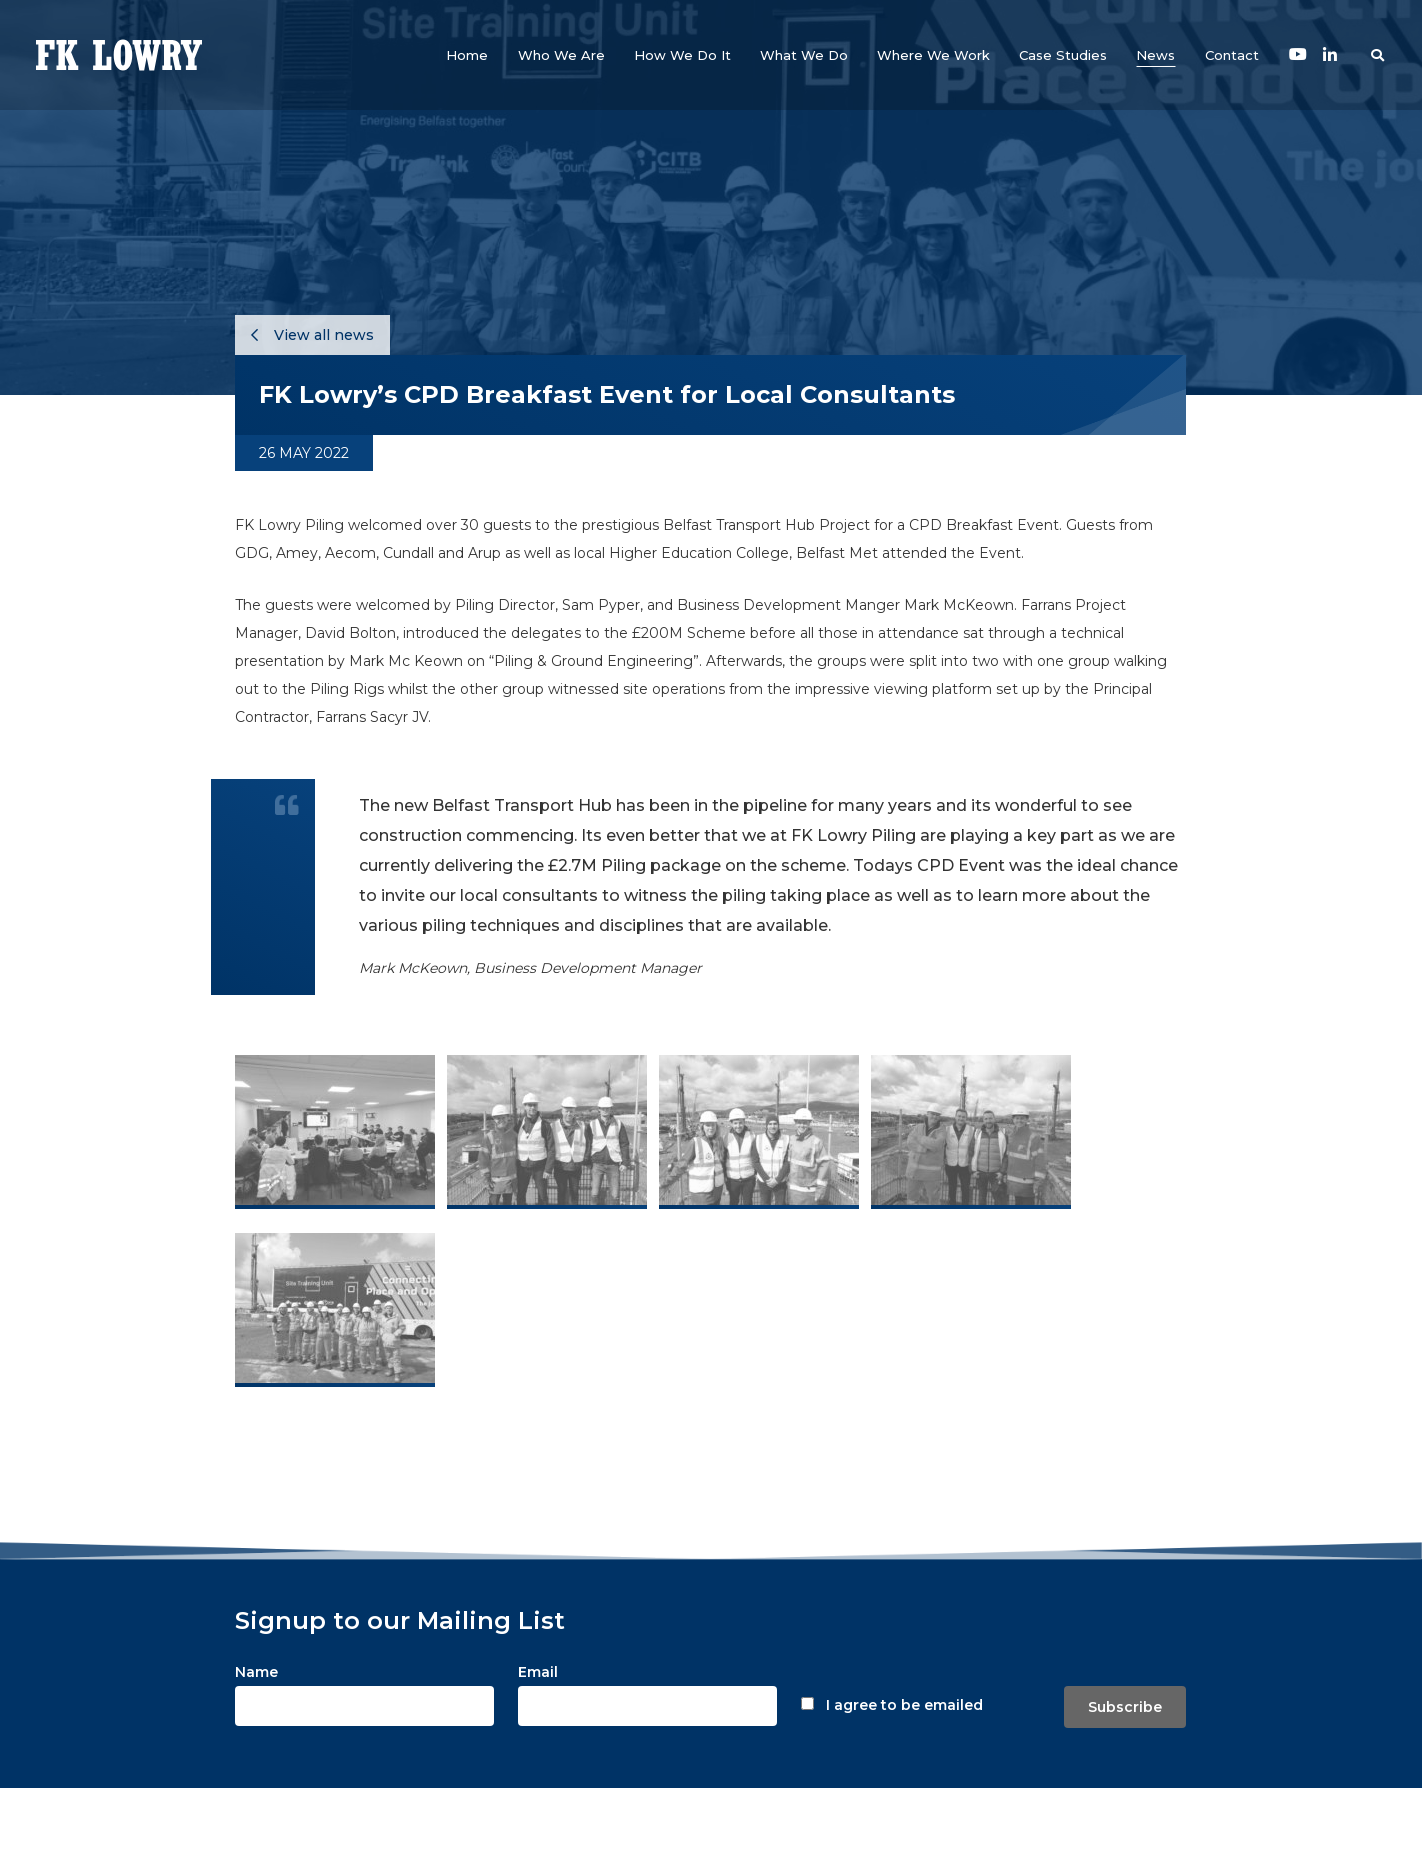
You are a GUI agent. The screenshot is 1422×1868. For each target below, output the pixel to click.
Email (538, 1672)
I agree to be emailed (904, 1705)
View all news (312, 335)
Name (256, 1672)
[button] (561, 55)
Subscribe (1125, 1707)
